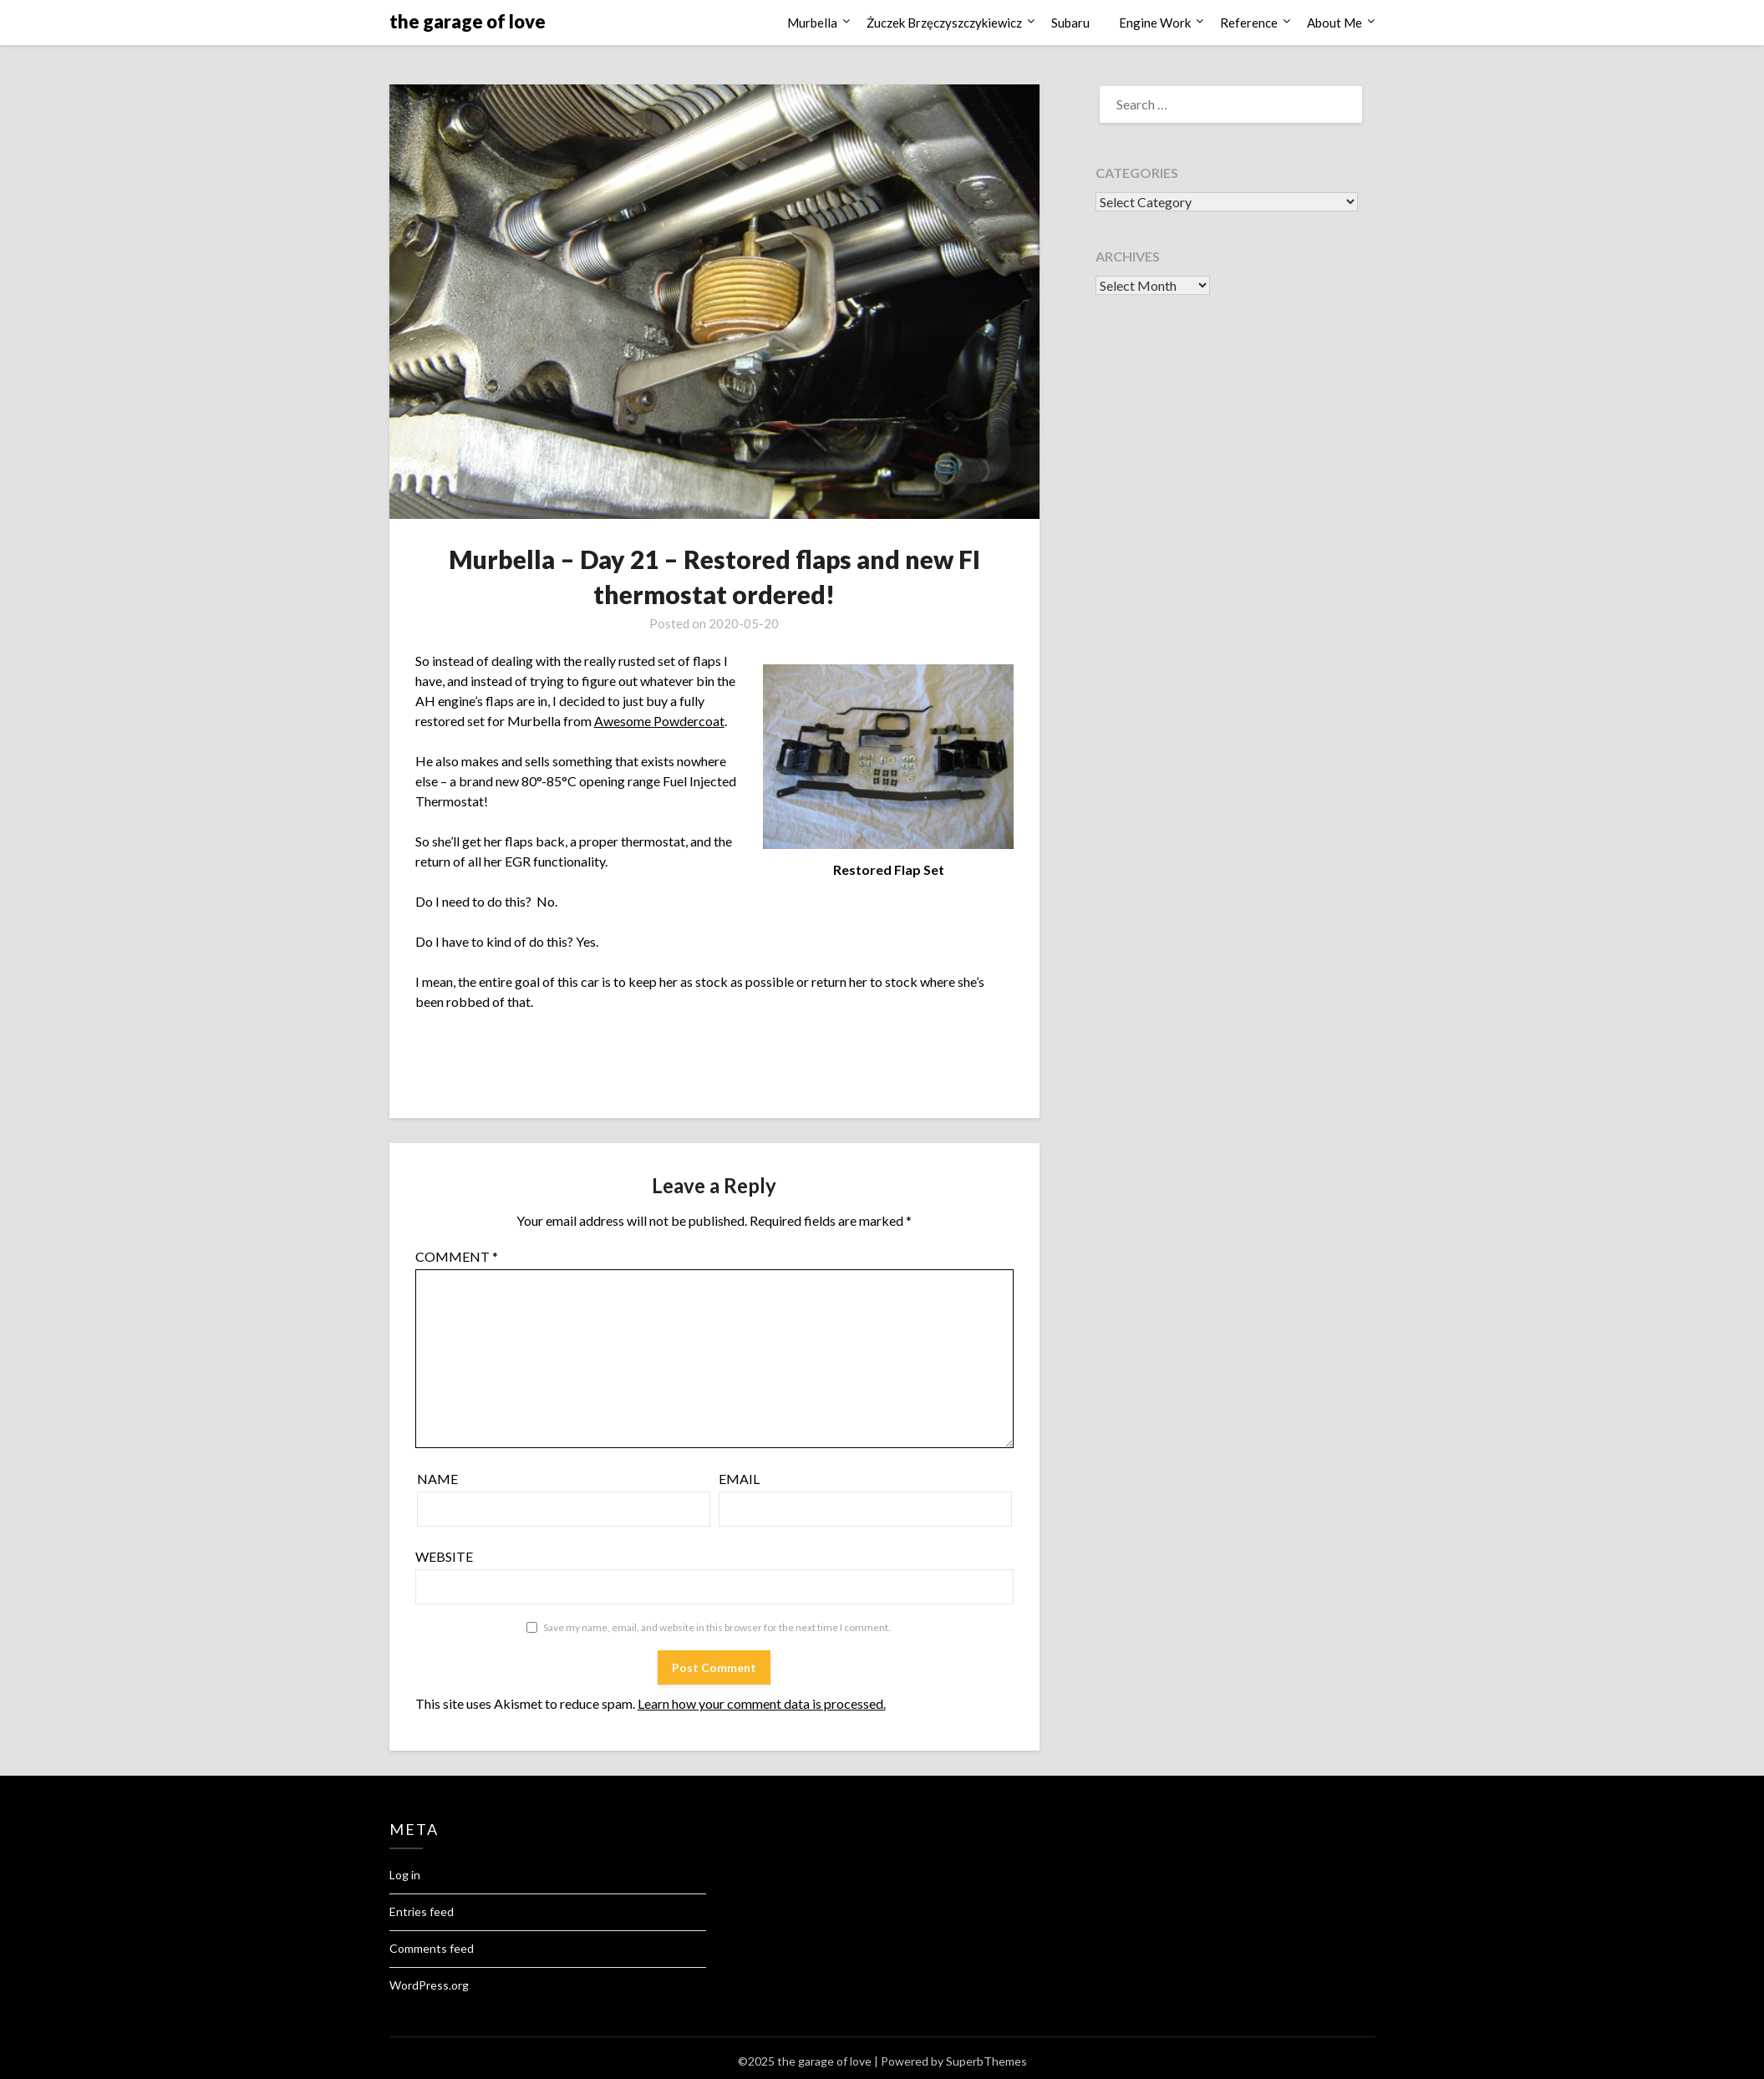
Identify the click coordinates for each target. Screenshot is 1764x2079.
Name (437, 1479)
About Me (1334, 22)
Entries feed (421, 1911)
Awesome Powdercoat (659, 721)
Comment (456, 1256)
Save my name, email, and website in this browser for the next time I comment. (717, 1627)
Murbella (812, 22)
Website (444, 1556)
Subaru (1070, 22)
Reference (1249, 22)
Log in (404, 1875)
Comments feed (431, 1948)
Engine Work (1155, 22)
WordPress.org (429, 1985)
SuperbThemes (986, 2061)
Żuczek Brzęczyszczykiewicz (944, 22)
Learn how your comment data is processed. (762, 1703)
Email (739, 1479)
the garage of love (467, 21)
